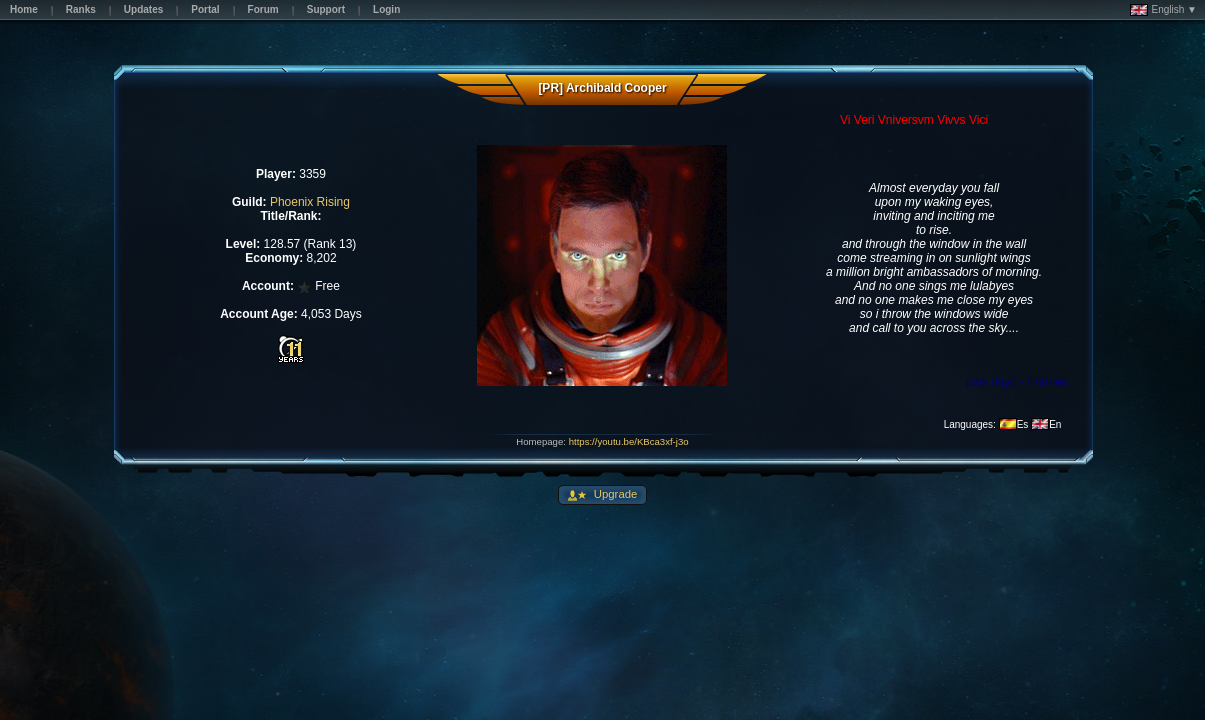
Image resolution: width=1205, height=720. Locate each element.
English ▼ (1163, 10)
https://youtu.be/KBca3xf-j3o (629, 441)
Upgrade (614, 494)
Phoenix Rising (310, 202)
